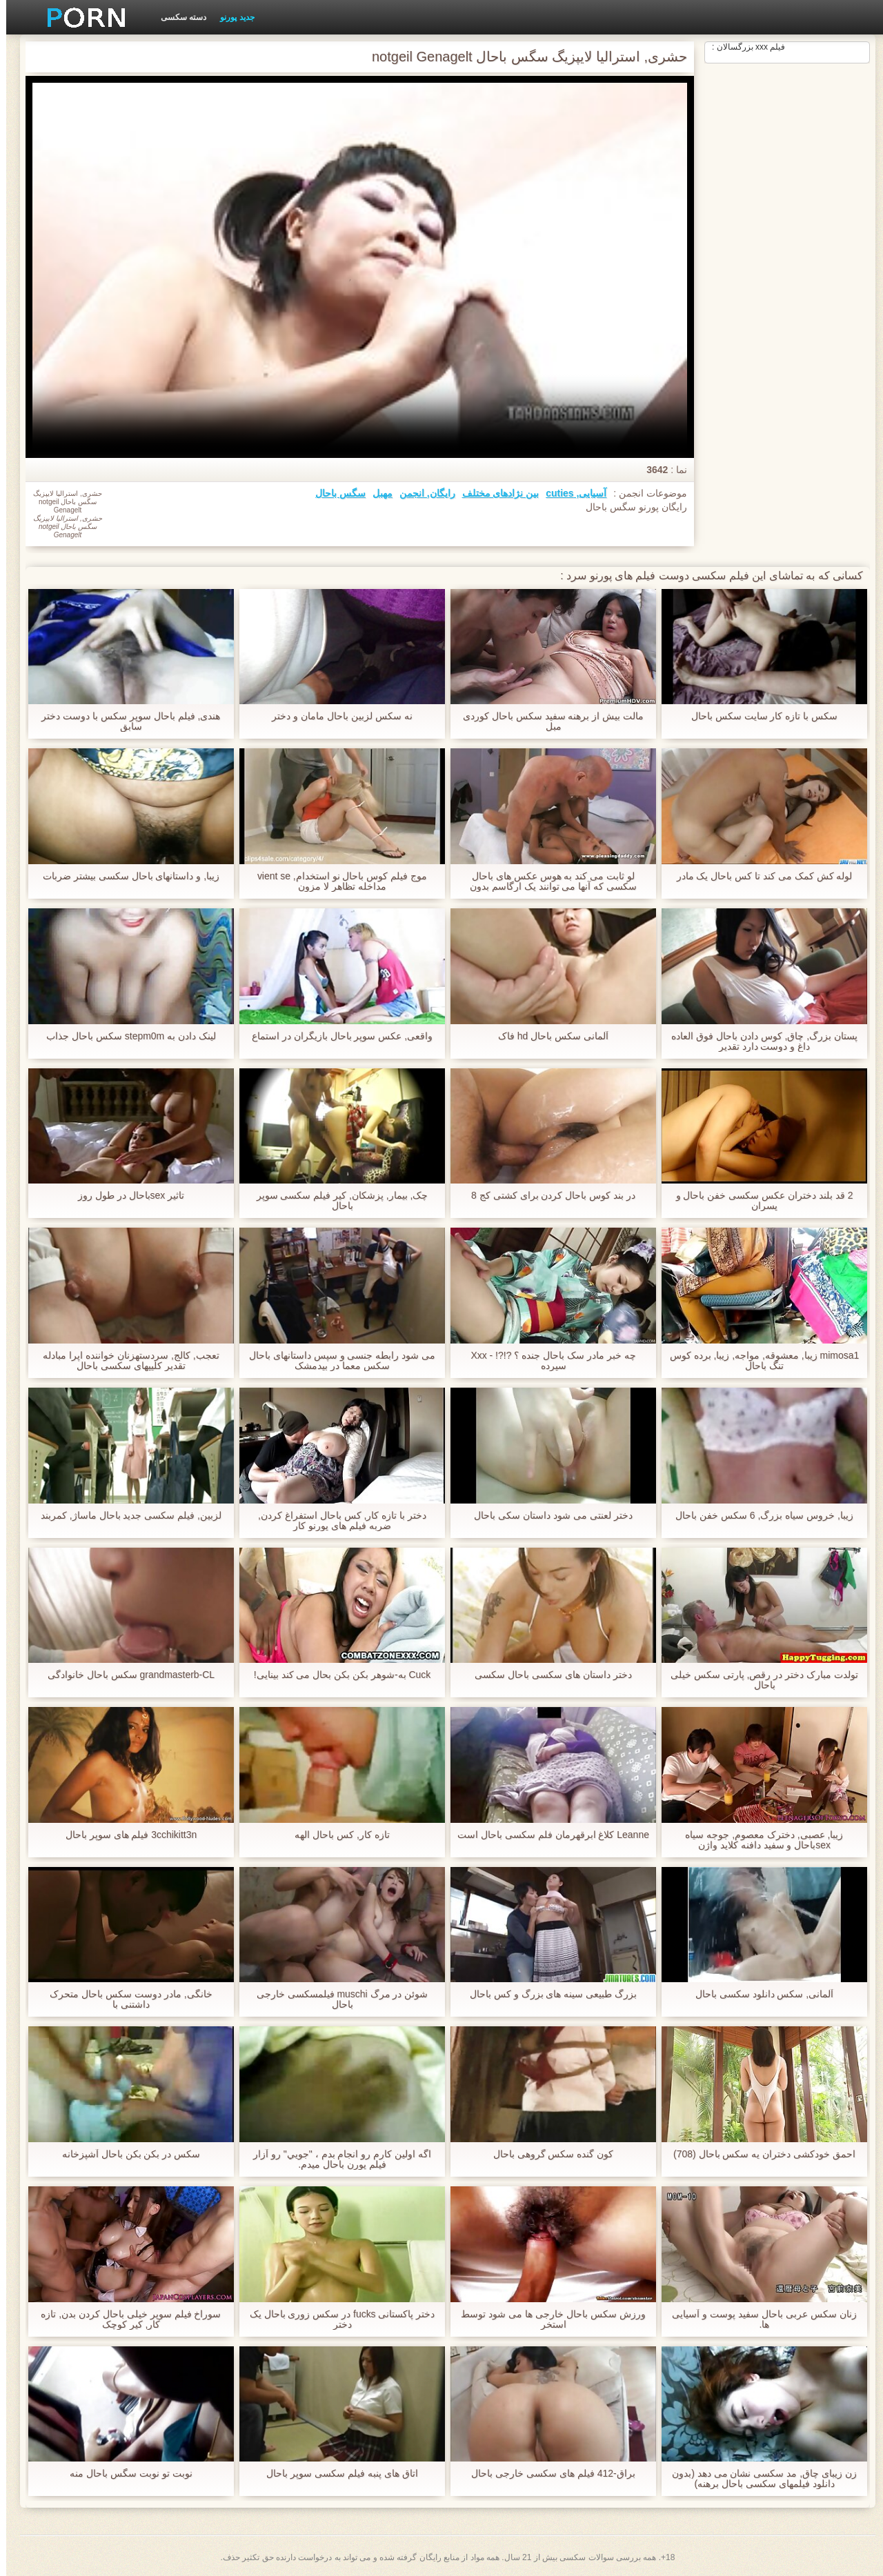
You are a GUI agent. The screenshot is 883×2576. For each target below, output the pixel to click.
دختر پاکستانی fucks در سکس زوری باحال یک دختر (336, 2319)
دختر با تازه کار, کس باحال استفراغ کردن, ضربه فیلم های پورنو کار (336, 1520)
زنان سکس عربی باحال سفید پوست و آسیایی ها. (758, 2319)
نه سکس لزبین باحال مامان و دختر (336, 716)
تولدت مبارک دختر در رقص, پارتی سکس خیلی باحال (758, 1680)
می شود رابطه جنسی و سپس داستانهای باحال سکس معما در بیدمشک (336, 1360)
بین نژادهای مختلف (494, 493)
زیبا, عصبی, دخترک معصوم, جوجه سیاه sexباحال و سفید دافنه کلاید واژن (758, 1840)
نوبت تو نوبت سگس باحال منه (124, 2473)
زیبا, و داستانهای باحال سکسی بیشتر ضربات (125, 876)
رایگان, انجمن (421, 493)
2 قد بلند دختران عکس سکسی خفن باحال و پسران (758, 1200)
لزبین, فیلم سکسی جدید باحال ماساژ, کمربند (124, 1515)
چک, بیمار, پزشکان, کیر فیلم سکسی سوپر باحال (335, 1200)
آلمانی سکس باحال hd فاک (547, 1036)
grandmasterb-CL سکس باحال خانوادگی (125, 1675)
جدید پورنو (231, 17)
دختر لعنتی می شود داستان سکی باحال (547, 1515)
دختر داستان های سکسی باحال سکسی (546, 1675)
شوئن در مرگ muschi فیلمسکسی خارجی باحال (336, 1999)
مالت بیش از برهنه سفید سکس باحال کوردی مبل (547, 721)
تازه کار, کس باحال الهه (335, 1835)
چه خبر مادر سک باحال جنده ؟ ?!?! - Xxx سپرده (546, 1360)
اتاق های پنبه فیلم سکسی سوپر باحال (335, 2473)
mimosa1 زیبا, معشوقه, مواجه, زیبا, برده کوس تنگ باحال (758, 1360)
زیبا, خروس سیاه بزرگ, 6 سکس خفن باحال (758, 1515)
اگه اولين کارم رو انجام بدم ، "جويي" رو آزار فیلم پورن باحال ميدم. (336, 2159)
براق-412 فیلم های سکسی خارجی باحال (546, 2473)
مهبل (376, 493)
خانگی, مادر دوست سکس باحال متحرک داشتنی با (124, 1999)
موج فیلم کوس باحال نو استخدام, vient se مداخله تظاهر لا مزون (336, 881)
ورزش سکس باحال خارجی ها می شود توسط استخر (547, 2319)
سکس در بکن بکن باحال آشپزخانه (125, 2154)
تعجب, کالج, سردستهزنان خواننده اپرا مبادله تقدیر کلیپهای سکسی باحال (124, 1360)
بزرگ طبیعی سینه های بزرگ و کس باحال (547, 1994)
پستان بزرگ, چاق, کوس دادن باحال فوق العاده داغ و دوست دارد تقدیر (758, 1041)
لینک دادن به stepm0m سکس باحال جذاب (125, 1036)
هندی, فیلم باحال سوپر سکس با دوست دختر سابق (124, 721)
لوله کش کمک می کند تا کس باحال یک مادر (758, 876)
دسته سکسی (177, 17)
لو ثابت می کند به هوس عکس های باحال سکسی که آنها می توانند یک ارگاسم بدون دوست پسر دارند (547, 881)
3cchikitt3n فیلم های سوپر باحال (125, 1835)
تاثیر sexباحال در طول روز (125, 1195)
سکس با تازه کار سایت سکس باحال (758, 716)
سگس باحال (334, 493)
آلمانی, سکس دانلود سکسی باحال (758, 1994)
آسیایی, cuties (569, 493)
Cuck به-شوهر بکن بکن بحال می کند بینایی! (336, 1675)
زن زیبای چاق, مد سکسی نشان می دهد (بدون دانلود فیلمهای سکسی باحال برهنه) (758, 2478)
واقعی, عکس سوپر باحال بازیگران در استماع (336, 1036)
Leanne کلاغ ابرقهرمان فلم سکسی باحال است (547, 1840)
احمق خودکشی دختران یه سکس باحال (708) (758, 2154)
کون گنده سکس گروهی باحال (547, 2154)
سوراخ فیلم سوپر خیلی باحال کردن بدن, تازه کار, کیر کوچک (124, 2319)
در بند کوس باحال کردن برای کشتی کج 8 (547, 1195)
